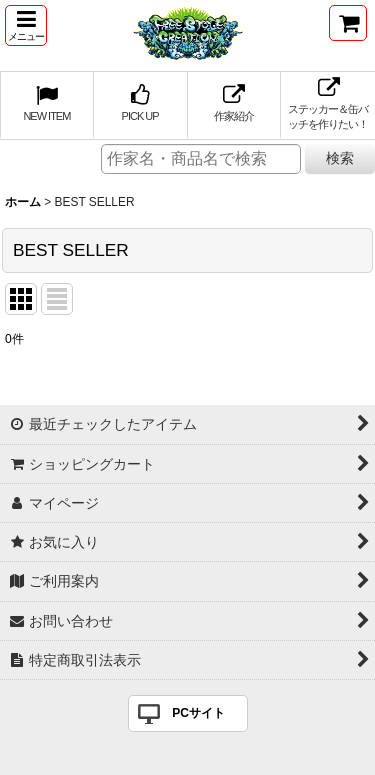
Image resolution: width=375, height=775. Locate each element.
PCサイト (198, 713)
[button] (26, 25)
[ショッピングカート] (348, 23)
